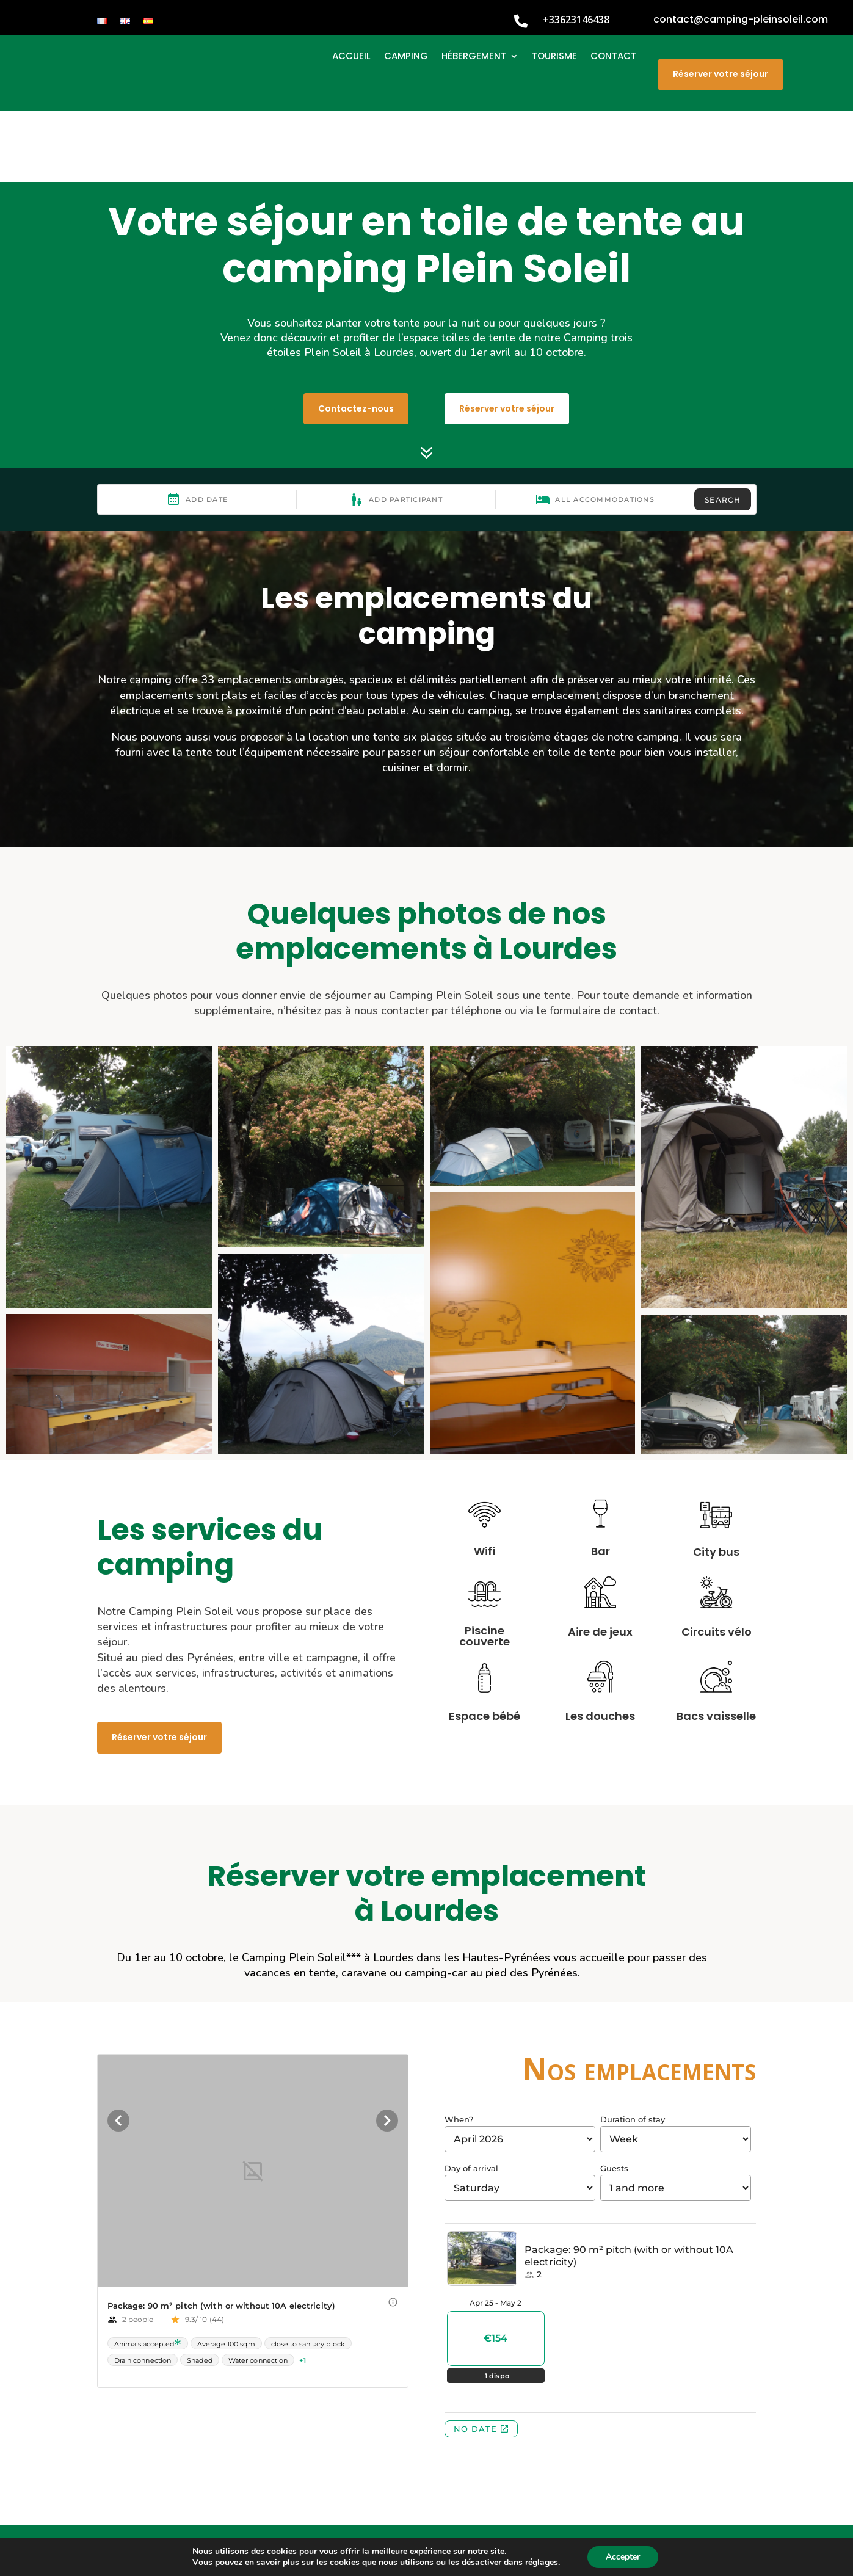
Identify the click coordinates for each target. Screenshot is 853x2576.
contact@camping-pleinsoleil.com (740, 19)
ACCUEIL (351, 57)
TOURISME (554, 57)
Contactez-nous (356, 337)
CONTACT (613, 57)
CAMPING (406, 57)
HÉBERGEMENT (473, 57)
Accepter (623, 2557)
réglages (541, 2562)
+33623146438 (576, 19)
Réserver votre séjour (720, 74)
